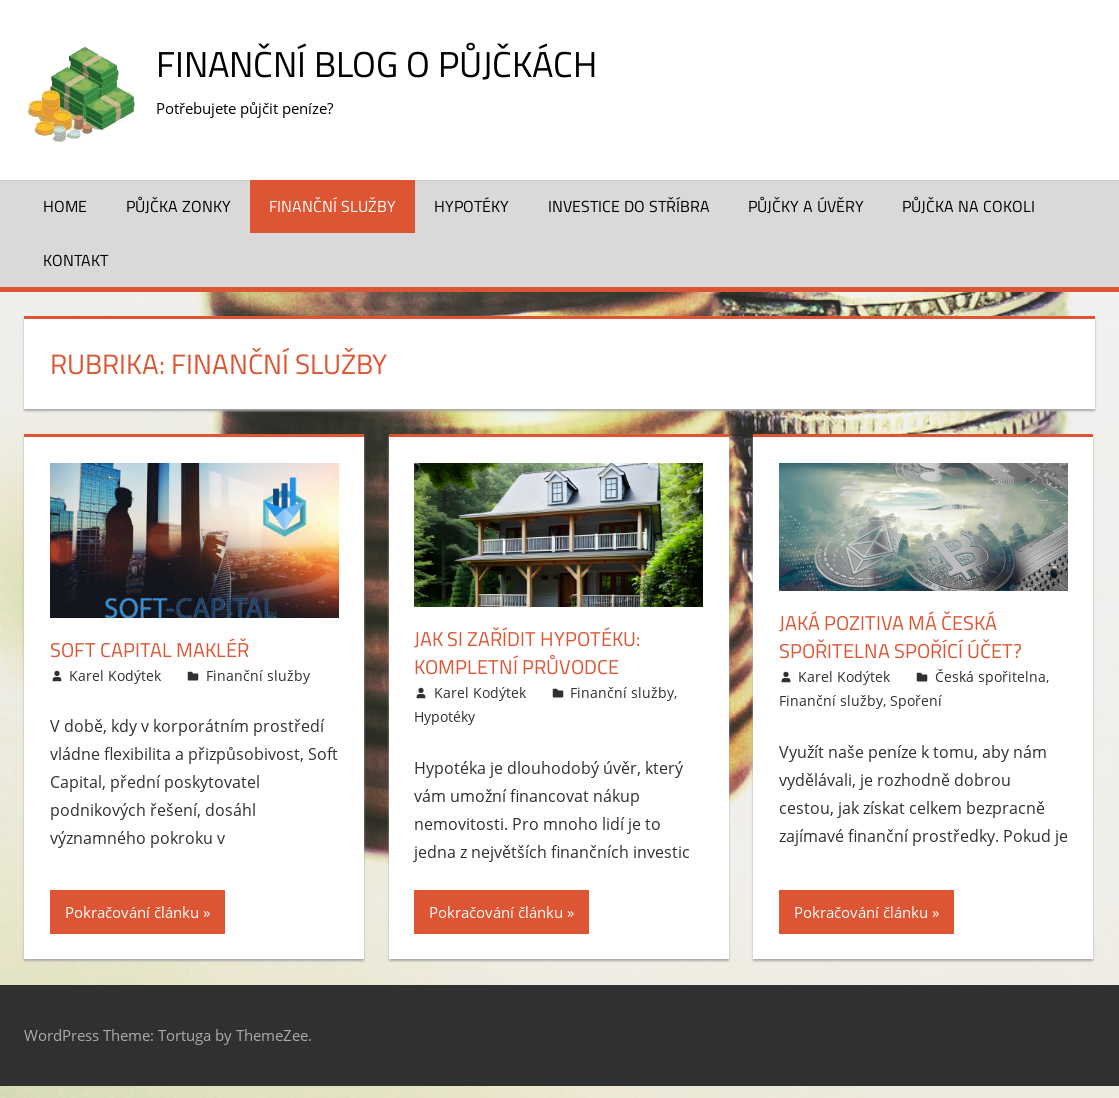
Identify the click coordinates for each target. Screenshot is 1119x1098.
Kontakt (75, 260)
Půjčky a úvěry (806, 206)
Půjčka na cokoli (968, 206)
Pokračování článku (132, 912)
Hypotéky (471, 206)
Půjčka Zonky (178, 206)
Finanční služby (332, 206)
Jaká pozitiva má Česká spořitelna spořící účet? (900, 636)
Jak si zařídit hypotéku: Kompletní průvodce (527, 652)
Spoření (916, 700)
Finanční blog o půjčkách (376, 63)
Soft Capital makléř (149, 649)
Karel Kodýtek (115, 675)
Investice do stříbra (629, 206)
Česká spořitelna (990, 676)
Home (65, 206)
